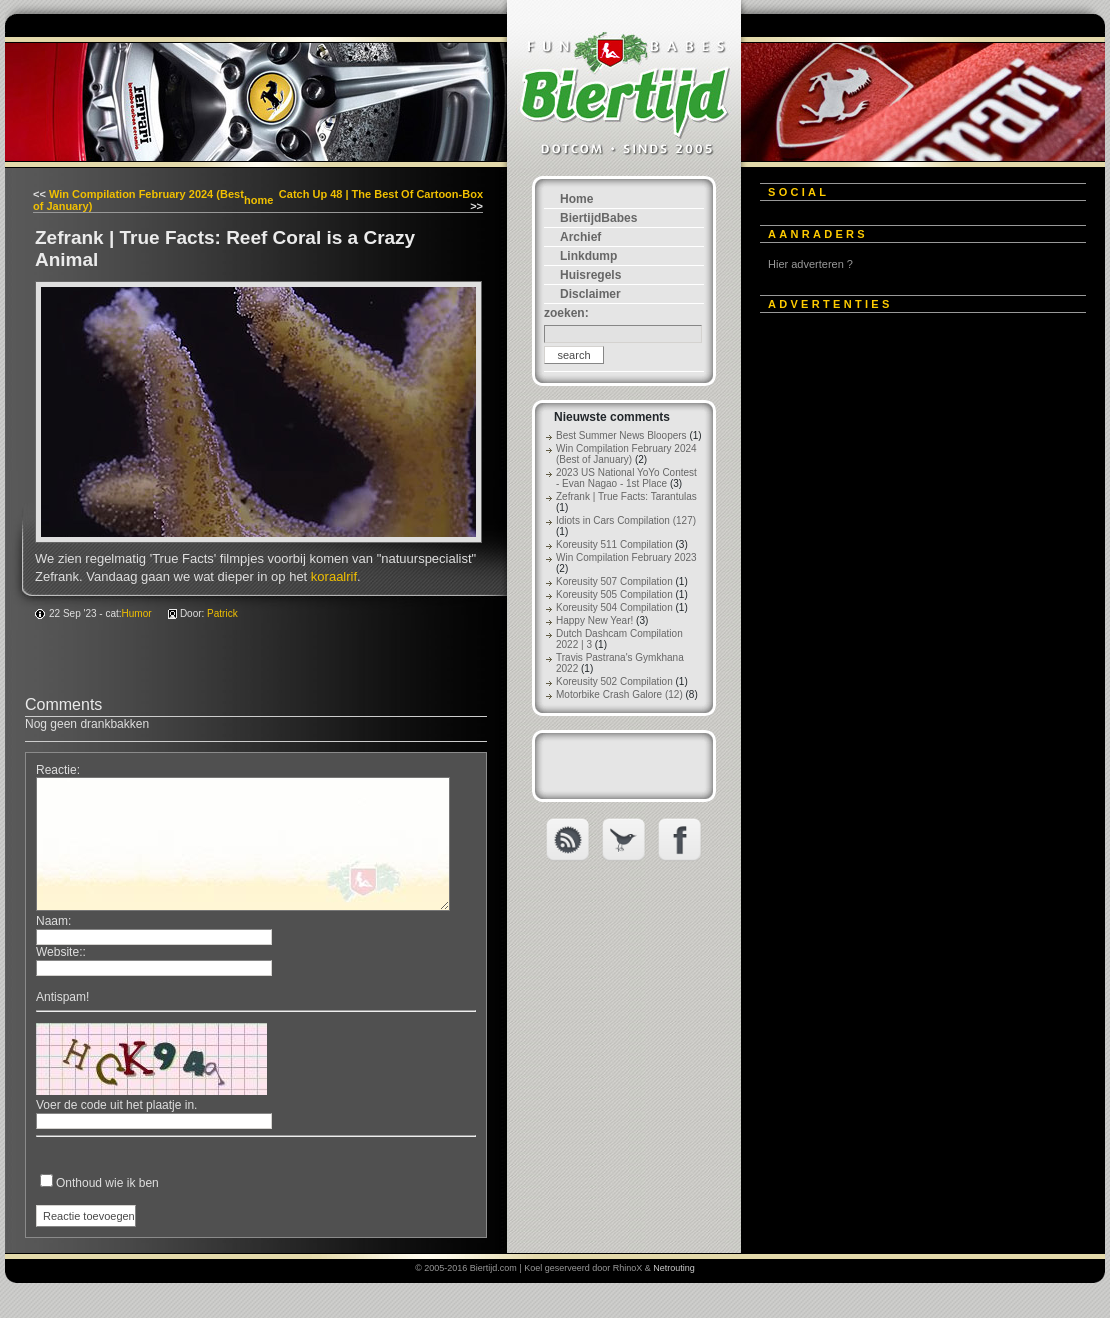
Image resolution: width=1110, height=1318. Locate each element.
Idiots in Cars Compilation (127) (626, 520)
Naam (52, 921)
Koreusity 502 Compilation (614, 681)
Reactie (56, 770)
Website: (59, 952)
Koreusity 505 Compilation (614, 594)
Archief (580, 237)
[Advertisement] (208, 535)
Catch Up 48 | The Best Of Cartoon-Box (381, 194)
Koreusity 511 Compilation (614, 544)
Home (576, 199)
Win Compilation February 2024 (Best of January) (626, 454)
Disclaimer (590, 294)
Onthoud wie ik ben (107, 1183)
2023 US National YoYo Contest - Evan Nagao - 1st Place (626, 478)
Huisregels (590, 275)
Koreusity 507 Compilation (614, 581)
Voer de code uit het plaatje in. (116, 1105)
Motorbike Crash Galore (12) (619, 694)
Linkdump (588, 256)
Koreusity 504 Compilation (614, 607)
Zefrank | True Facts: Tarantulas (626, 496)
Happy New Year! (594, 620)
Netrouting (674, 1268)
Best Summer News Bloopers (621, 435)
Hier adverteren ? (810, 264)
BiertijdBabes (598, 218)
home (258, 200)
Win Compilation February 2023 (626, 557)
